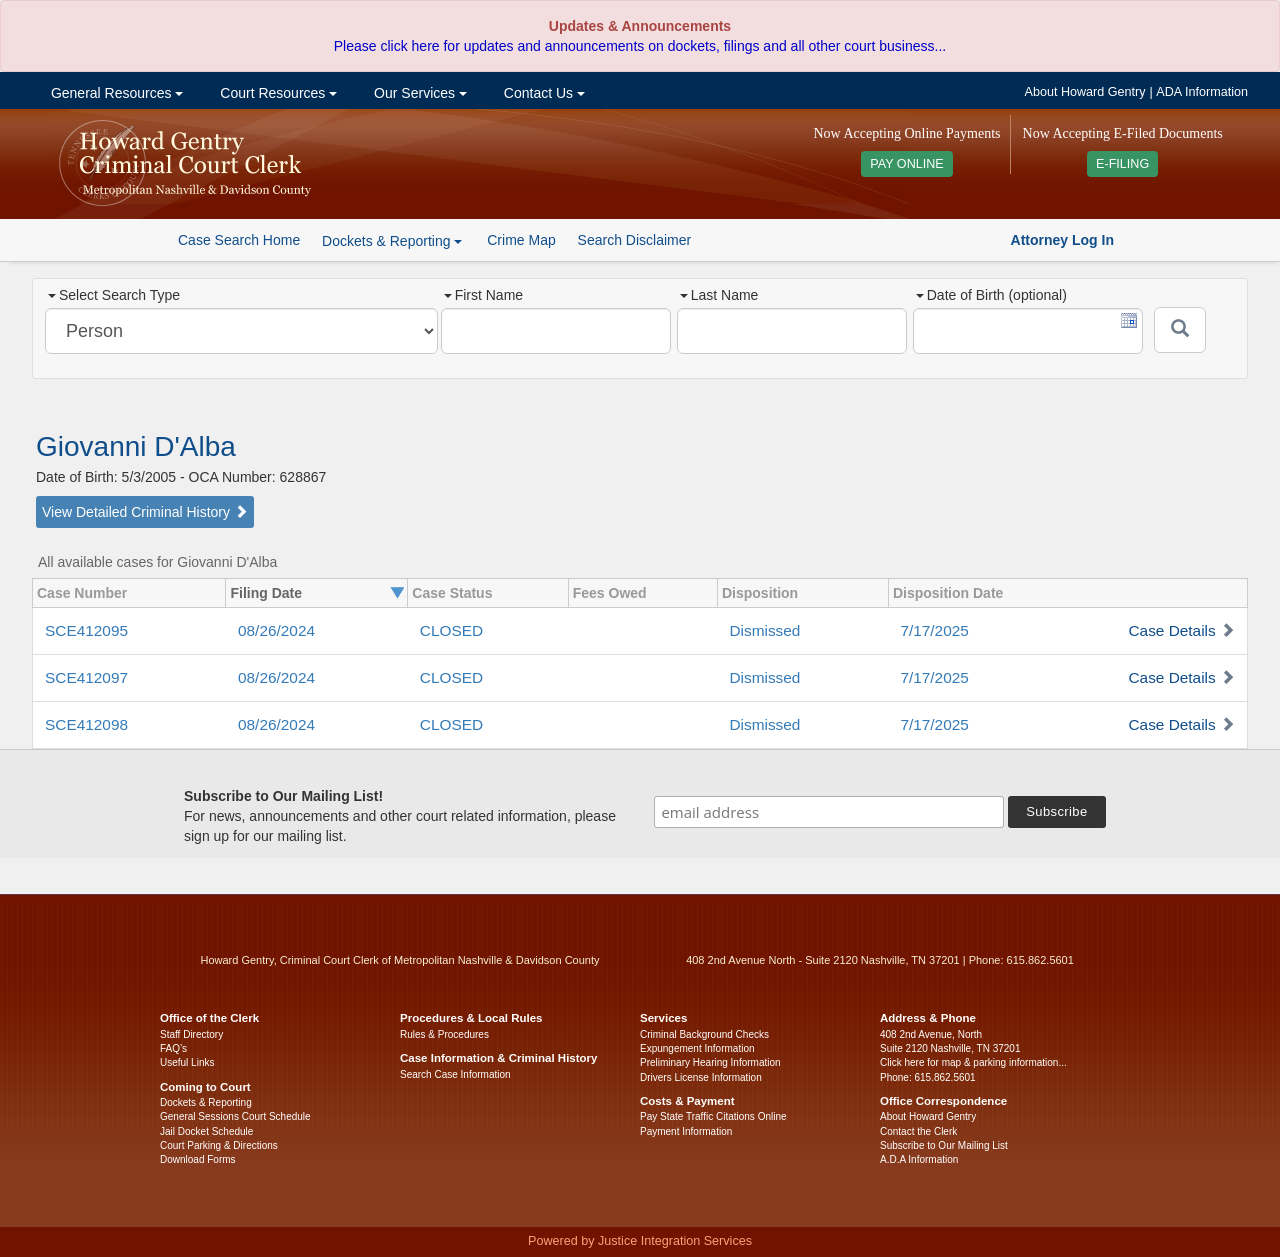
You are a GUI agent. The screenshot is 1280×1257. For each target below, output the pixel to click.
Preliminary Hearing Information (710, 1062)
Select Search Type (114, 295)
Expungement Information (697, 1048)
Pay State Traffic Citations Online (713, 1116)
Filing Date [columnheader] (266, 593)
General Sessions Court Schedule (235, 1116)
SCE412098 (86, 724)
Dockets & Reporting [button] (392, 241)
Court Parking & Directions (219, 1145)
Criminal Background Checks (704, 1034)
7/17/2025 (934, 630)
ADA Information (1202, 92)
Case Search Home (239, 240)
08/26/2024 (276, 630)
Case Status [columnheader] (452, 593)
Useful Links (187, 1062)
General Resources (115, 93)
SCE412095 (86, 630)
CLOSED (451, 630)
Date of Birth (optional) (991, 295)
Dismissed (764, 630)
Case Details (1171, 630)
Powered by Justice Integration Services (640, 1241)
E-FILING (1122, 164)
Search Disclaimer (635, 240)
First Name (483, 295)
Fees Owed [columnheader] (610, 593)
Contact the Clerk (918, 1131)
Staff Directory (191, 1034)
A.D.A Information (919, 1159)
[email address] (829, 812)
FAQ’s (173, 1048)
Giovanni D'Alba (136, 446)
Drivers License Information (701, 1077)
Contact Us (542, 93)
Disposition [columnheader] (760, 593)
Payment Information (686, 1131)
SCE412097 (86, 677)
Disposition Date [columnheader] (948, 593)
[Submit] (1180, 330)
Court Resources (276, 93)
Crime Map (521, 240)
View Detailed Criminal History (145, 512)
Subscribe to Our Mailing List (944, 1145)
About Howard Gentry (1085, 92)
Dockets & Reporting (206, 1102)
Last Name (719, 295)
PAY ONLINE (907, 164)
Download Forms (198, 1159)
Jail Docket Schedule (206, 1131)
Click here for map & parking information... (973, 1062)
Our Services (418, 93)
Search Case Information (455, 1074)
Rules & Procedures (444, 1034)
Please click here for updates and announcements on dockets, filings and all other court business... (640, 46)
